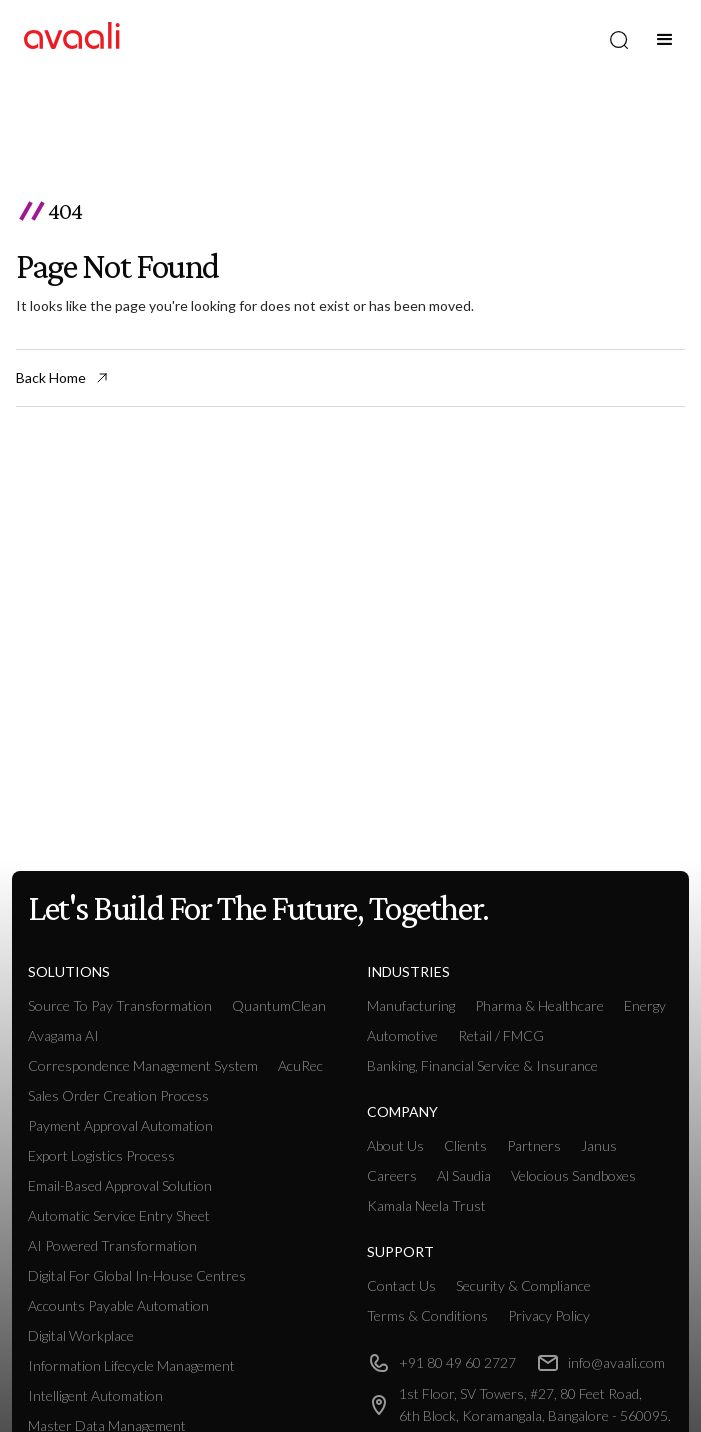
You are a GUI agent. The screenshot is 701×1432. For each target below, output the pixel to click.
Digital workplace (81, 1335)
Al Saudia (464, 1175)
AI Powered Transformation (112, 1245)
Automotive (402, 1035)
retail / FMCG (501, 1035)
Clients (465, 1145)
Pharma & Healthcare (539, 1005)
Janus (599, 1145)
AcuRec (300, 1065)
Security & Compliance (523, 1285)
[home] (72, 39)
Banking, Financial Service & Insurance (482, 1065)
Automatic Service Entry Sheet (119, 1215)
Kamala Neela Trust (426, 1205)
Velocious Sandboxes (573, 1175)
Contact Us (401, 1285)
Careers (392, 1175)
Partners (534, 1145)
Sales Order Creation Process (118, 1095)
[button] (665, 40)
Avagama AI (63, 1035)
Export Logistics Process (101, 1155)
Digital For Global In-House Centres (137, 1275)
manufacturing (411, 1005)
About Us (395, 1145)
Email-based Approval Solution (120, 1185)
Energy (645, 1005)
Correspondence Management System (143, 1065)
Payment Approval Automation (120, 1125)
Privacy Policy (549, 1315)
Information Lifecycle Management (131, 1365)
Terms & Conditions (427, 1315)
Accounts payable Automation (118, 1305)
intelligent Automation (95, 1395)
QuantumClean (279, 1005)
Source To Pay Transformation (120, 1005)
